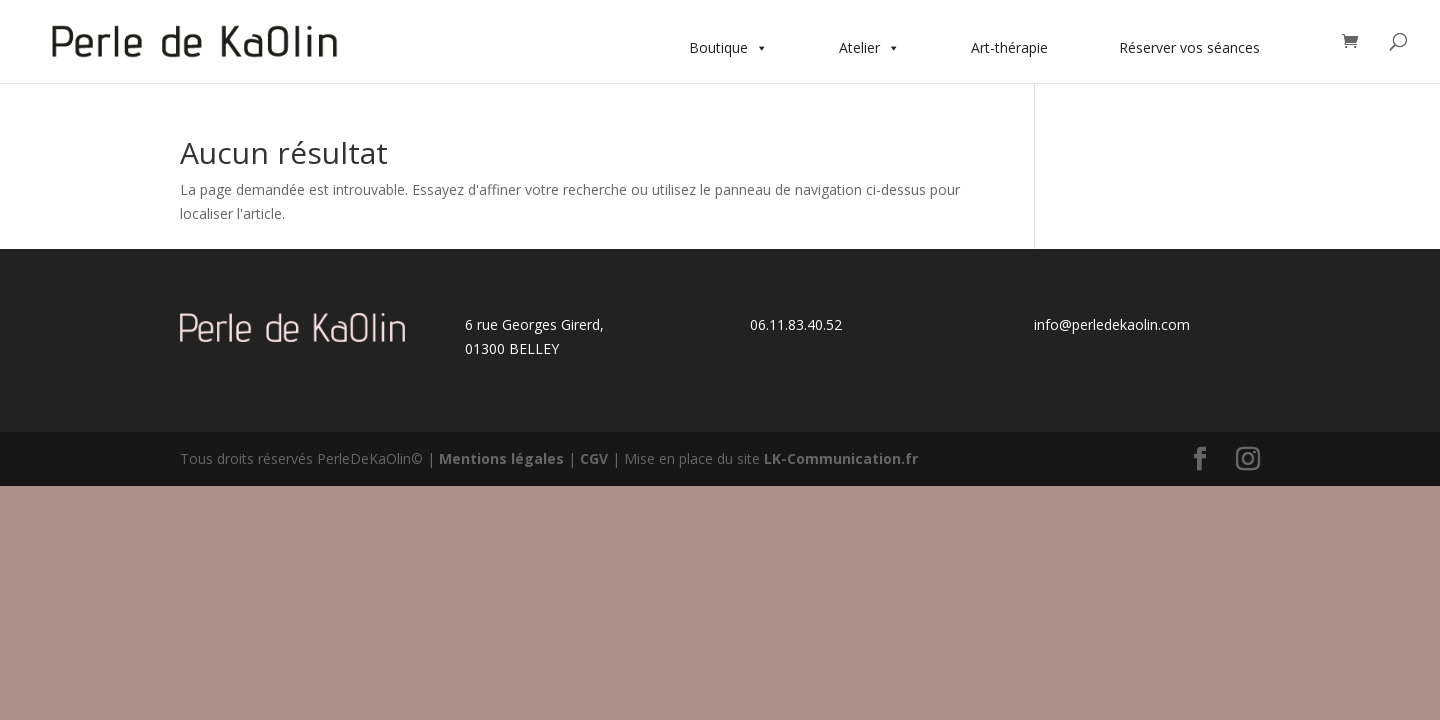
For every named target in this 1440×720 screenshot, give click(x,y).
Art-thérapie (1009, 47)
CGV (594, 458)
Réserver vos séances (1189, 47)
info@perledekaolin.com (1112, 324)
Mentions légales (501, 458)
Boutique (728, 48)
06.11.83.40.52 (796, 324)
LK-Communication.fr (841, 458)
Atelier (869, 48)
